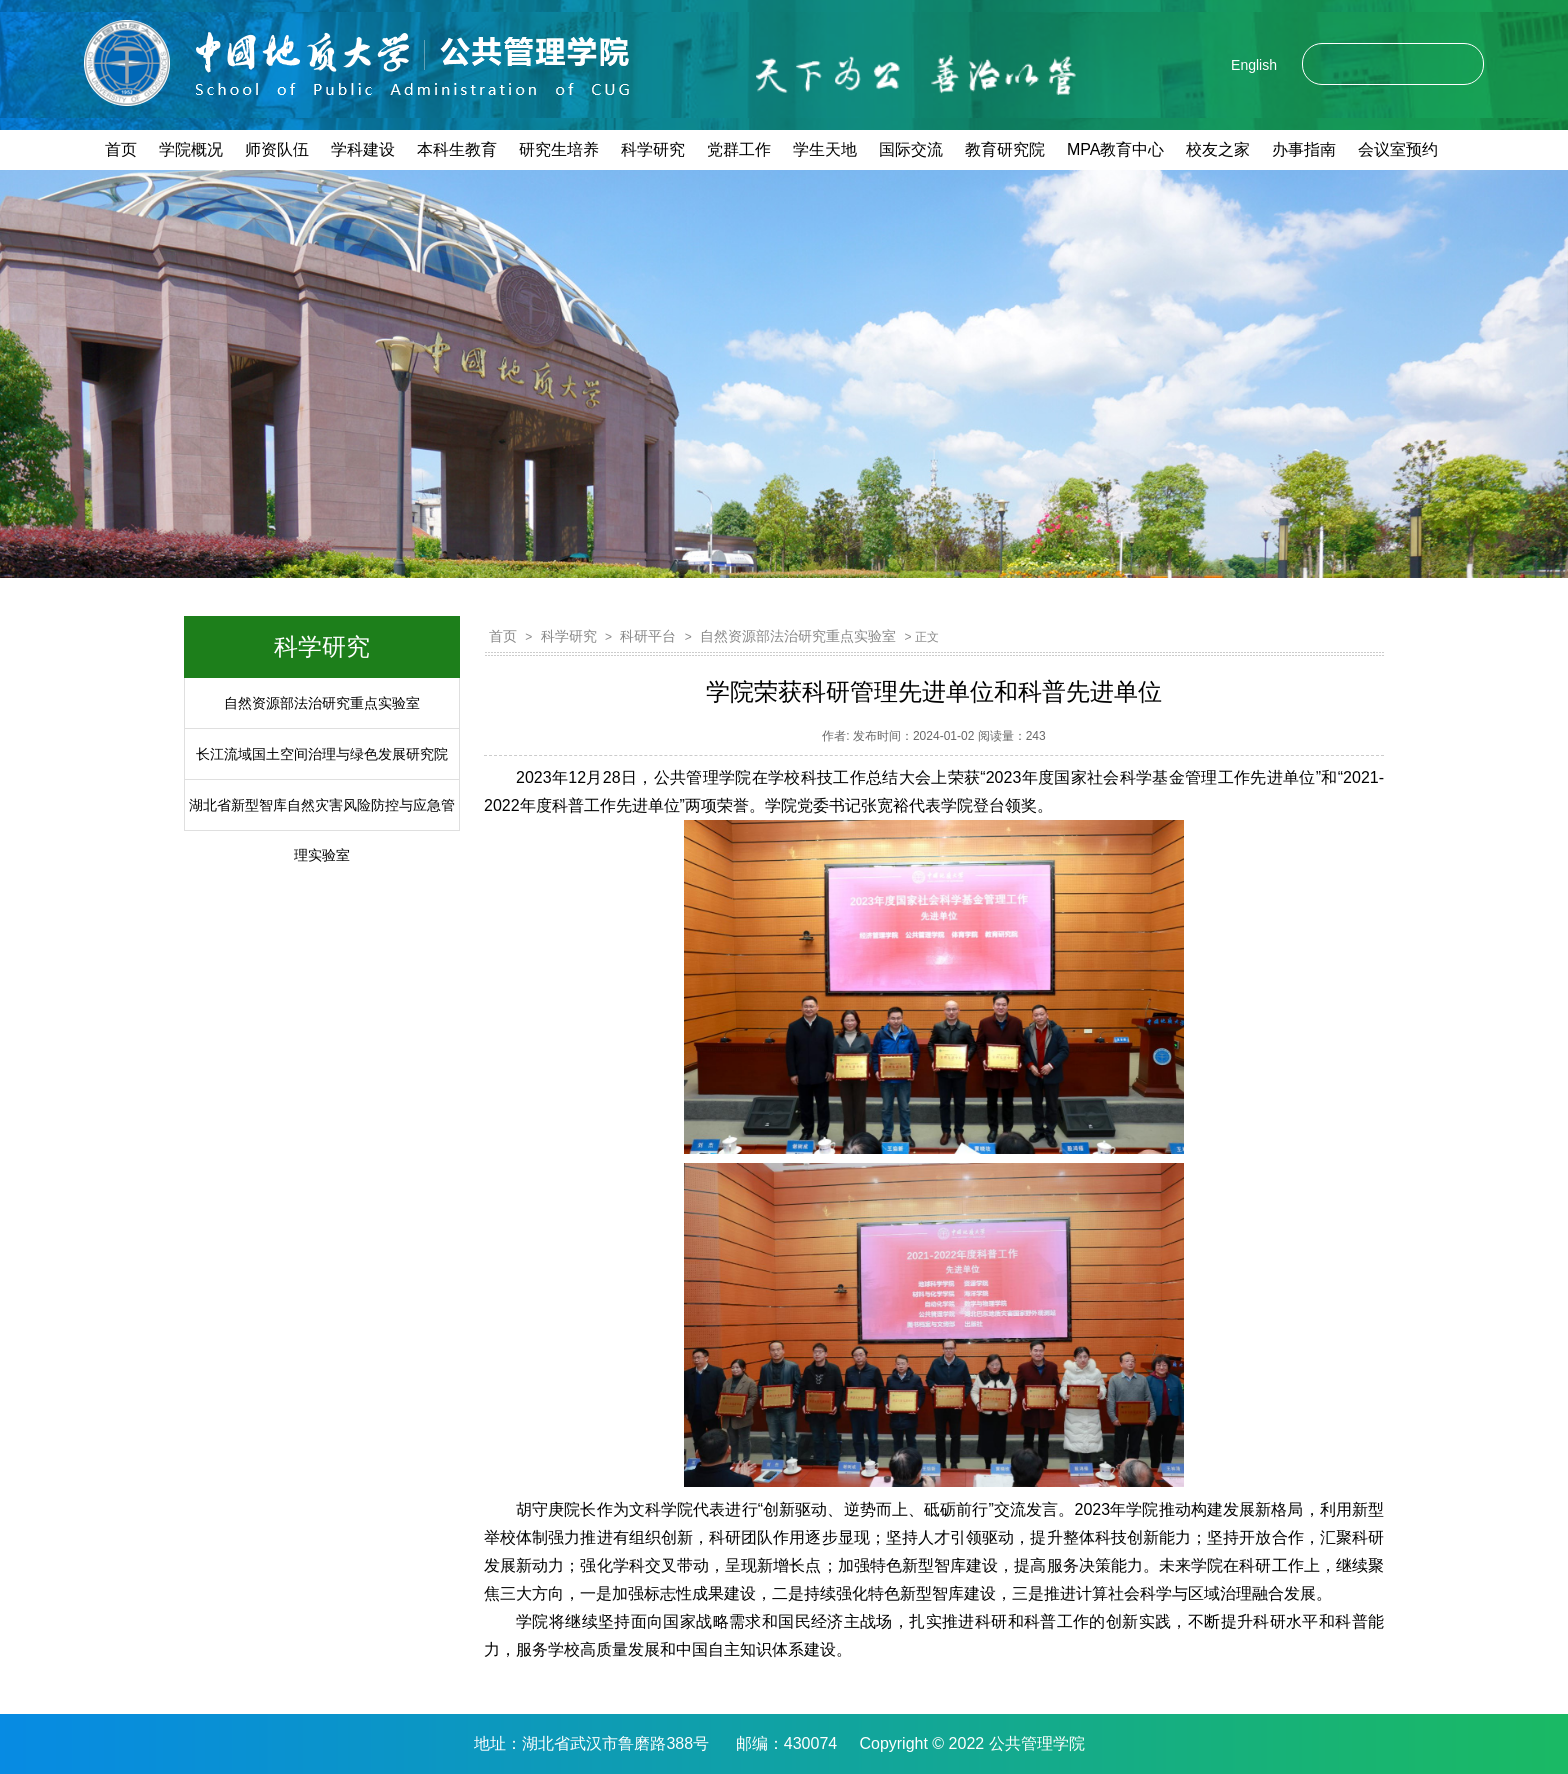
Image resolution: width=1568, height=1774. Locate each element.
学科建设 (363, 149)
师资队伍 (277, 149)
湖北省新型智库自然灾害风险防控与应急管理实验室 (322, 830)
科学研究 (653, 149)
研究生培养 (559, 149)
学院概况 (191, 149)
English (1254, 65)
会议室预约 (1398, 149)
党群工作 (739, 149)
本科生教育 (457, 149)
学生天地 (825, 149)
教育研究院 (1005, 149)
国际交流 (911, 149)
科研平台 (648, 636)
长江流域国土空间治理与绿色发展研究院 (322, 754)
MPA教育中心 (1115, 149)
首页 (121, 149)
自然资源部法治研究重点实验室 (322, 703)
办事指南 (1304, 149)
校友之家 (1218, 149)
